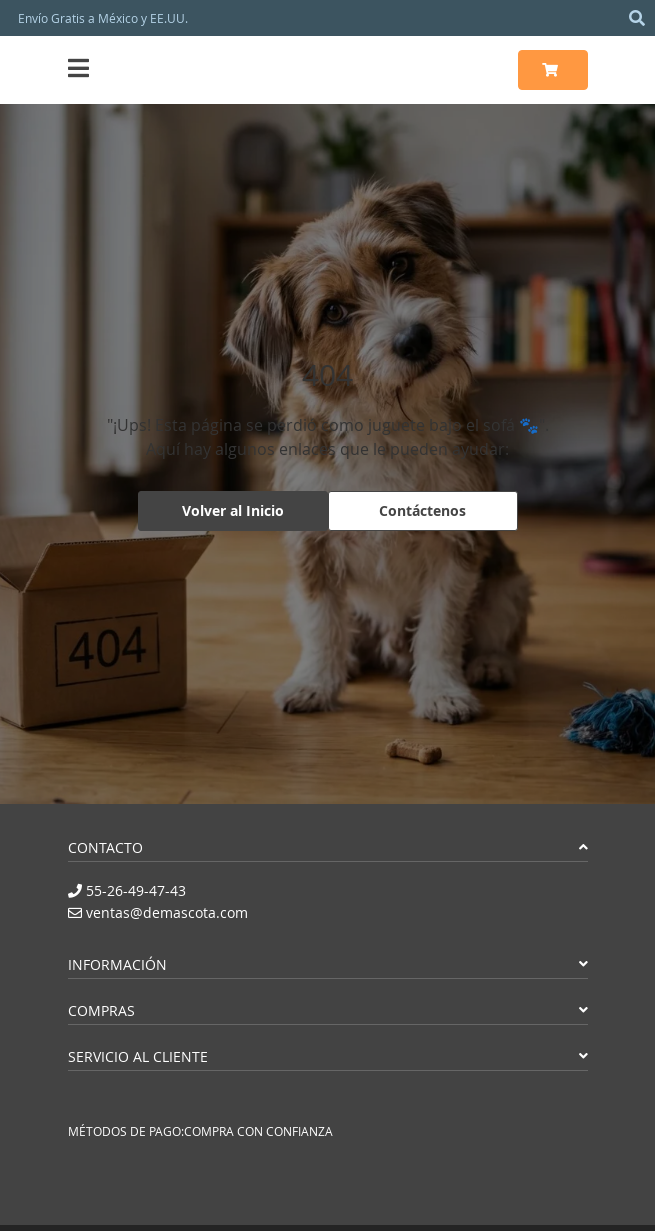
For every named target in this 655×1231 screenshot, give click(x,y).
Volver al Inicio (233, 510)
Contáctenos (422, 510)
